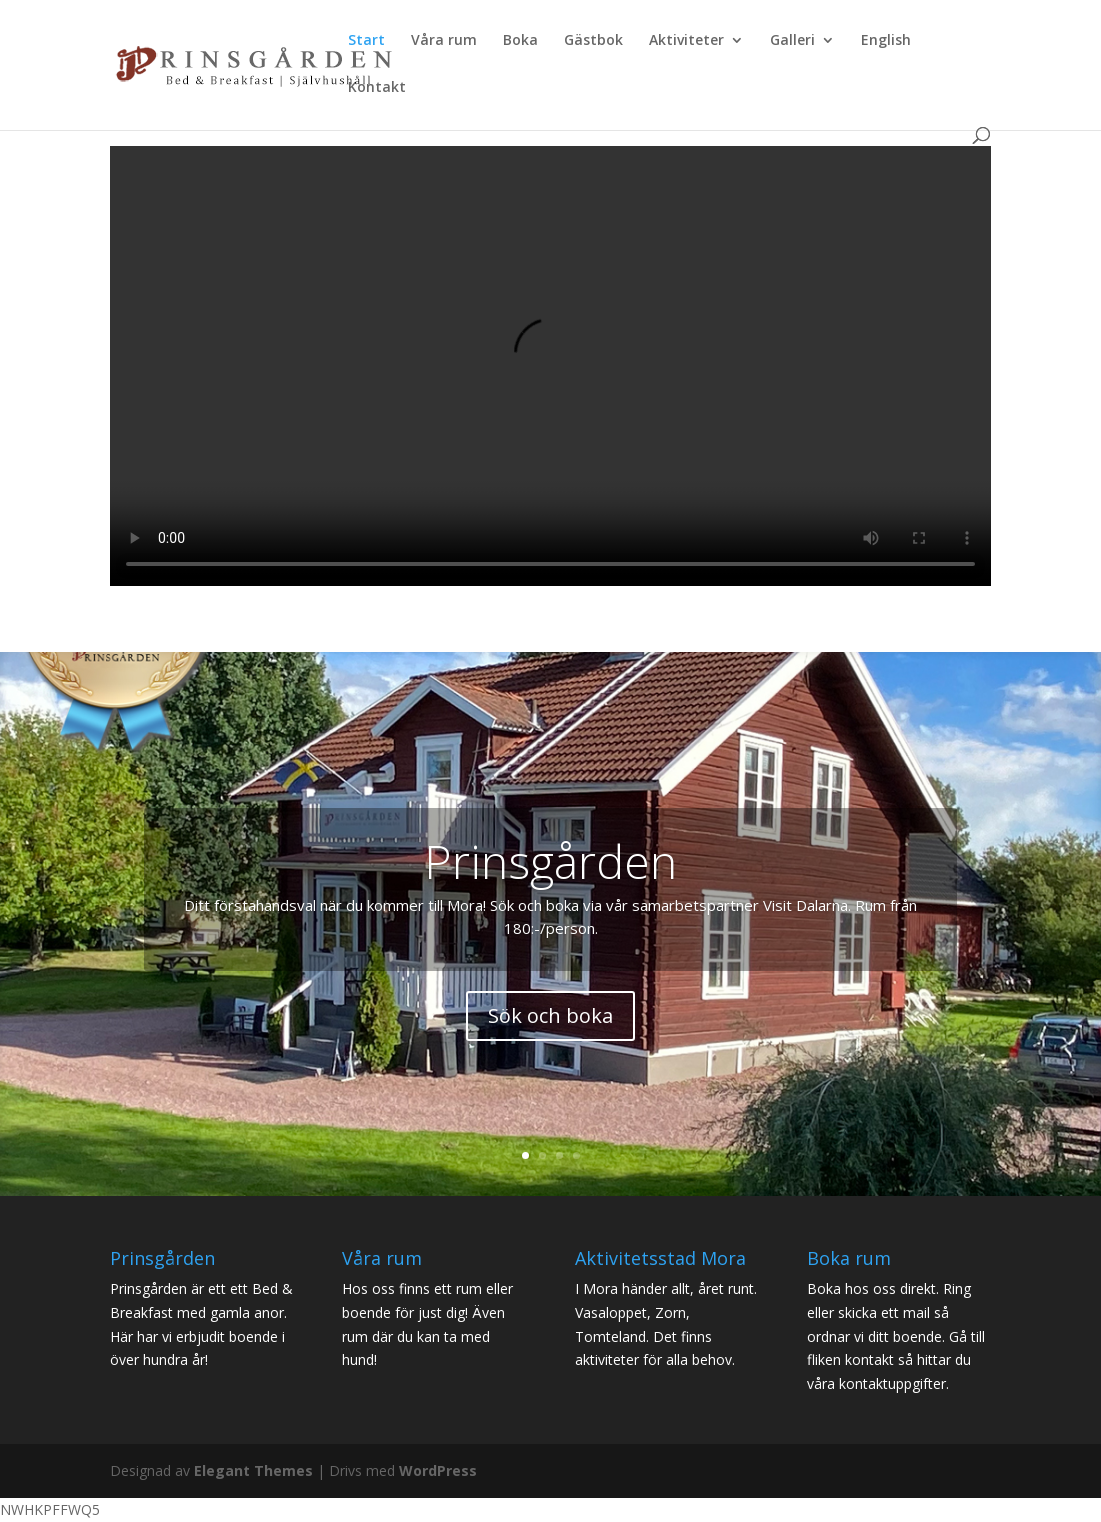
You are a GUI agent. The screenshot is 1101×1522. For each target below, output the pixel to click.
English (886, 41)
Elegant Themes (253, 1470)
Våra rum (444, 41)
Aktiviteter (686, 41)
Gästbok (593, 41)
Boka (520, 41)
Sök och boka (550, 1015)
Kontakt (377, 88)
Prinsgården (550, 861)
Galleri (792, 41)
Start (366, 41)
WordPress (438, 1470)
